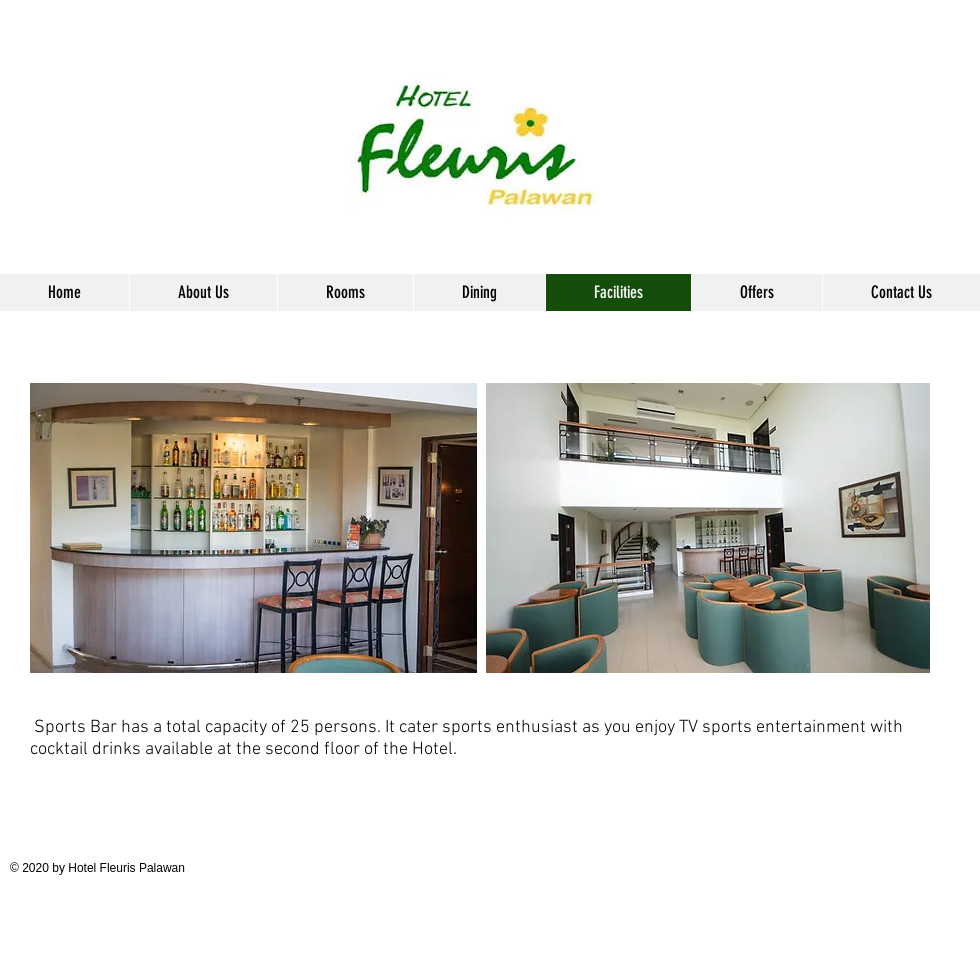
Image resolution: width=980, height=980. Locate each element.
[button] (345, 292)
